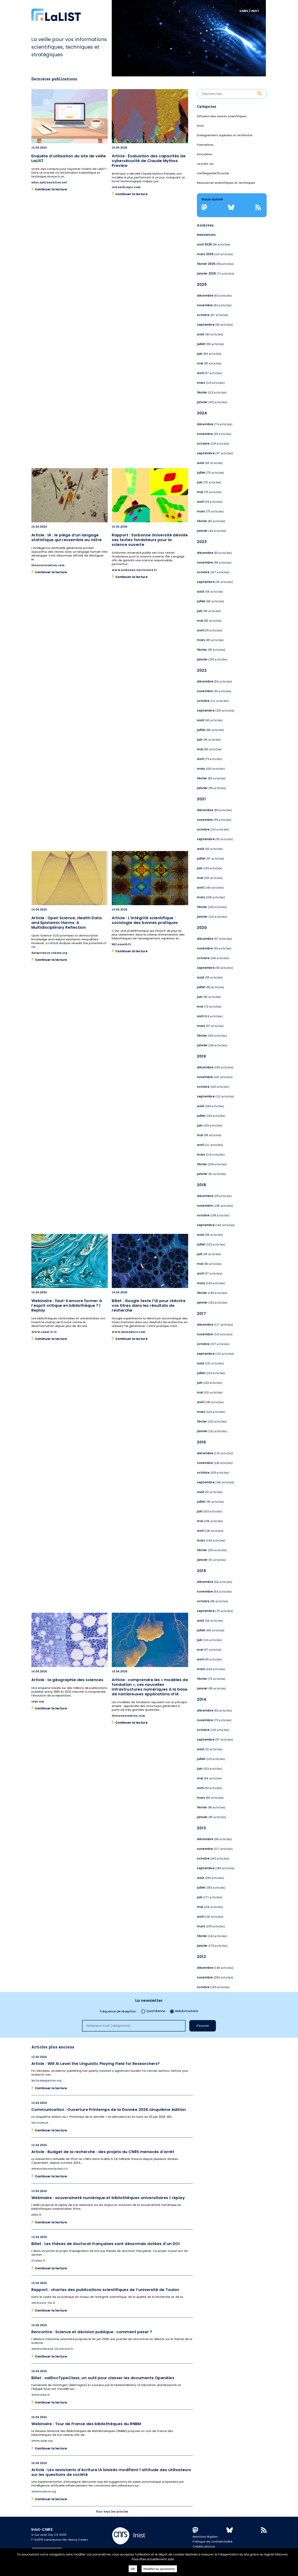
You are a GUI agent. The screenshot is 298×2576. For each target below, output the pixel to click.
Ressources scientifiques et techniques (226, 183)
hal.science (39, 2122)
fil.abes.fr (38, 2260)
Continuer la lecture (51, 189)
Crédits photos (204, 2546)
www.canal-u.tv (44, 1332)
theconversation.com (48, 565)
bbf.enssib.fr (121, 944)
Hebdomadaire (184, 2011)
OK (133, 2568)
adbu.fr (36, 2214)
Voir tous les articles (112, 2511)
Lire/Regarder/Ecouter (213, 173)
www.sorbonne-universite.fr (134, 570)
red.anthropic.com (126, 187)
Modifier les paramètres (159, 2568)
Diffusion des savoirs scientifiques (222, 116)
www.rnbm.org (42, 2440)
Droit (200, 126)
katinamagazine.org (46, 2080)
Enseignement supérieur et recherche (224, 135)
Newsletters (206, 235)
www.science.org (43, 2491)
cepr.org (37, 1701)
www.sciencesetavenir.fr (49, 2168)
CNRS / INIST (249, 11)
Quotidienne (153, 2011)
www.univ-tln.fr (43, 2302)
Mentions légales (205, 2537)
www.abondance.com (128, 1332)
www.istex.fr (40, 2394)
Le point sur (205, 164)
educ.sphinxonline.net (49, 182)
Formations (205, 145)
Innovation (204, 154)
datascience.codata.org (49, 953)
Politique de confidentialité (212, 2542)
